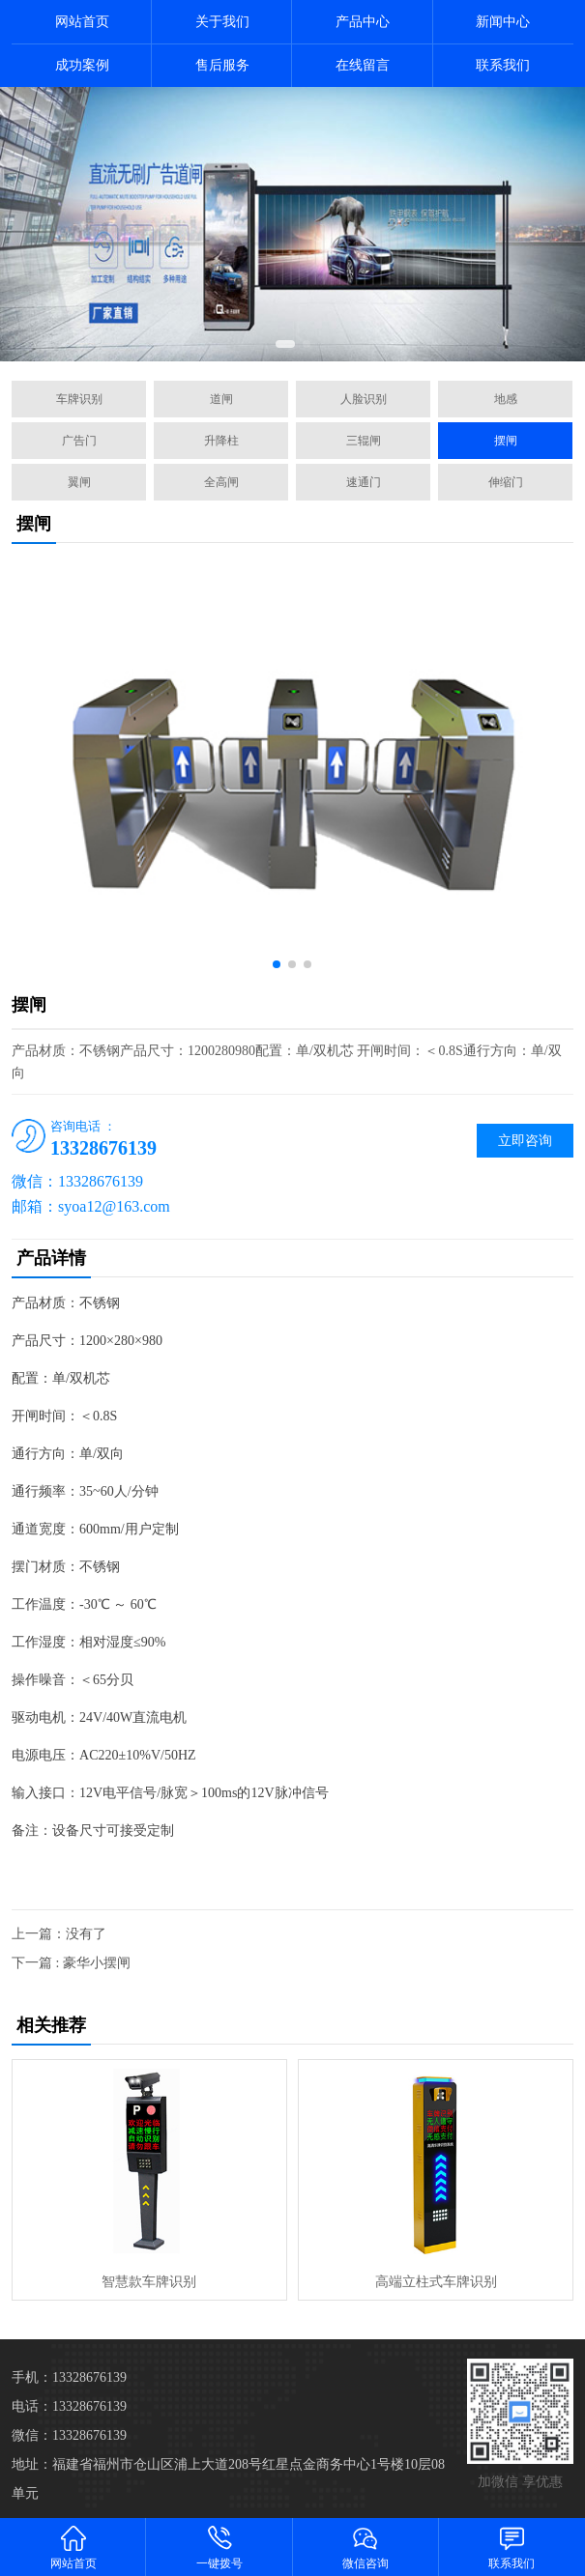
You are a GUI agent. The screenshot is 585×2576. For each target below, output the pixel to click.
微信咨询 (366, 2546)
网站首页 (82, 21)
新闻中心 (503, 21)
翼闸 (79, 482)
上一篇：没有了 (59, 1934)
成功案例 (82, 65)
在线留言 (363, 65)
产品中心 (363, 21)
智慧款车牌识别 (149, 2282)
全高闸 (221, 482)
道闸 (221, 399)
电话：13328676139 (69, 2406)
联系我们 (503, 65)
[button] (285, 344)
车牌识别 (79, 399)
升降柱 (221, 440)
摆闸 (505, 440)
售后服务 (222, 65)
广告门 (79, 440)
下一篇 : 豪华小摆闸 (71, 1963)
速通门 (363, 482)
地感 (505, 399)
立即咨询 (525, 1140)
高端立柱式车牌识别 (436, 2282)
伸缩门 (505, 482)
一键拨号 (219, 2546)
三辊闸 (363, 440)
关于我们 (222, 21)
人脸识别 (363, 399)
